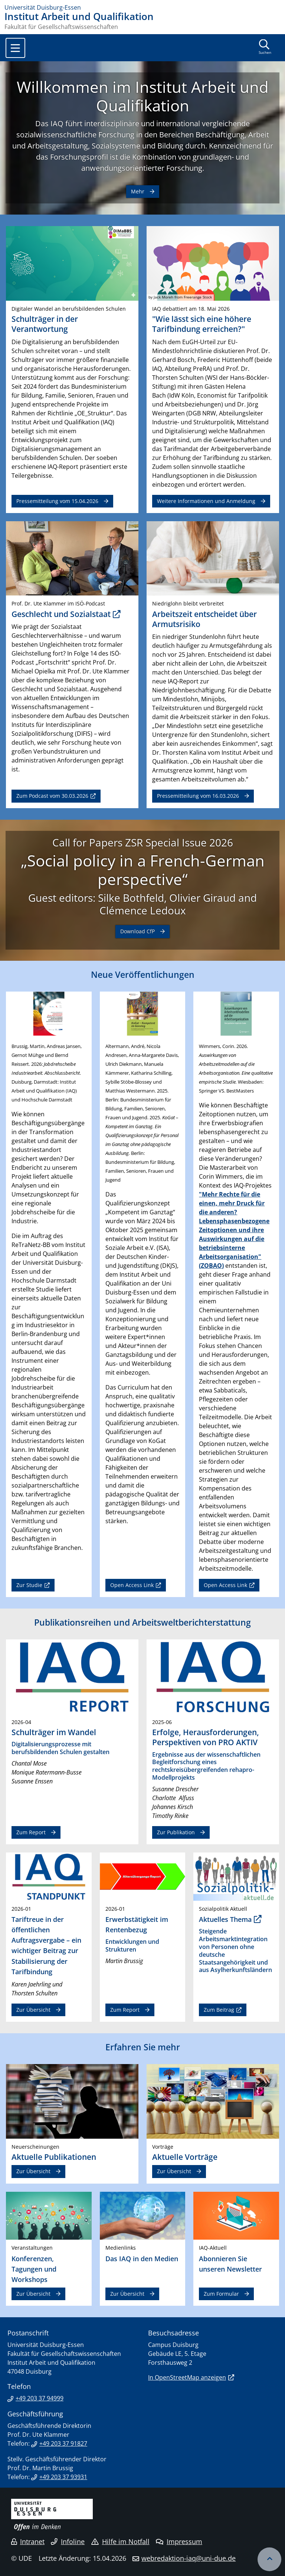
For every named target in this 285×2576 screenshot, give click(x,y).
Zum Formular (221, 2293)
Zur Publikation (176, 1832)
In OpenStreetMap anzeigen (187, 2377)
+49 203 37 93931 (63, 2477)
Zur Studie (29, 1585)
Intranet (28, 2541)
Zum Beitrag (219, 2009)
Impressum (179, 2541)
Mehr (137, 191)
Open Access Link (132, 1585)
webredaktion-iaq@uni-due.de (188, 2558)
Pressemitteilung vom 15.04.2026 (57, 501)
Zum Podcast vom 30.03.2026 (52, 795)
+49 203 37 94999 (39, 2398)
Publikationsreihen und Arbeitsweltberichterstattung (142, 1622)
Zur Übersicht (33, 2009)
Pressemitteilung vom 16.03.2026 (198, 795)
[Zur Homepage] (142, 7)
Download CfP (137, 931)
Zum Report (31, 1832)
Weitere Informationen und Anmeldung (206, 501)
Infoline (68, 2541)
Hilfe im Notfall (120, 2541)
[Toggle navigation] (15, 48)
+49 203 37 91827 (63, 2443)
